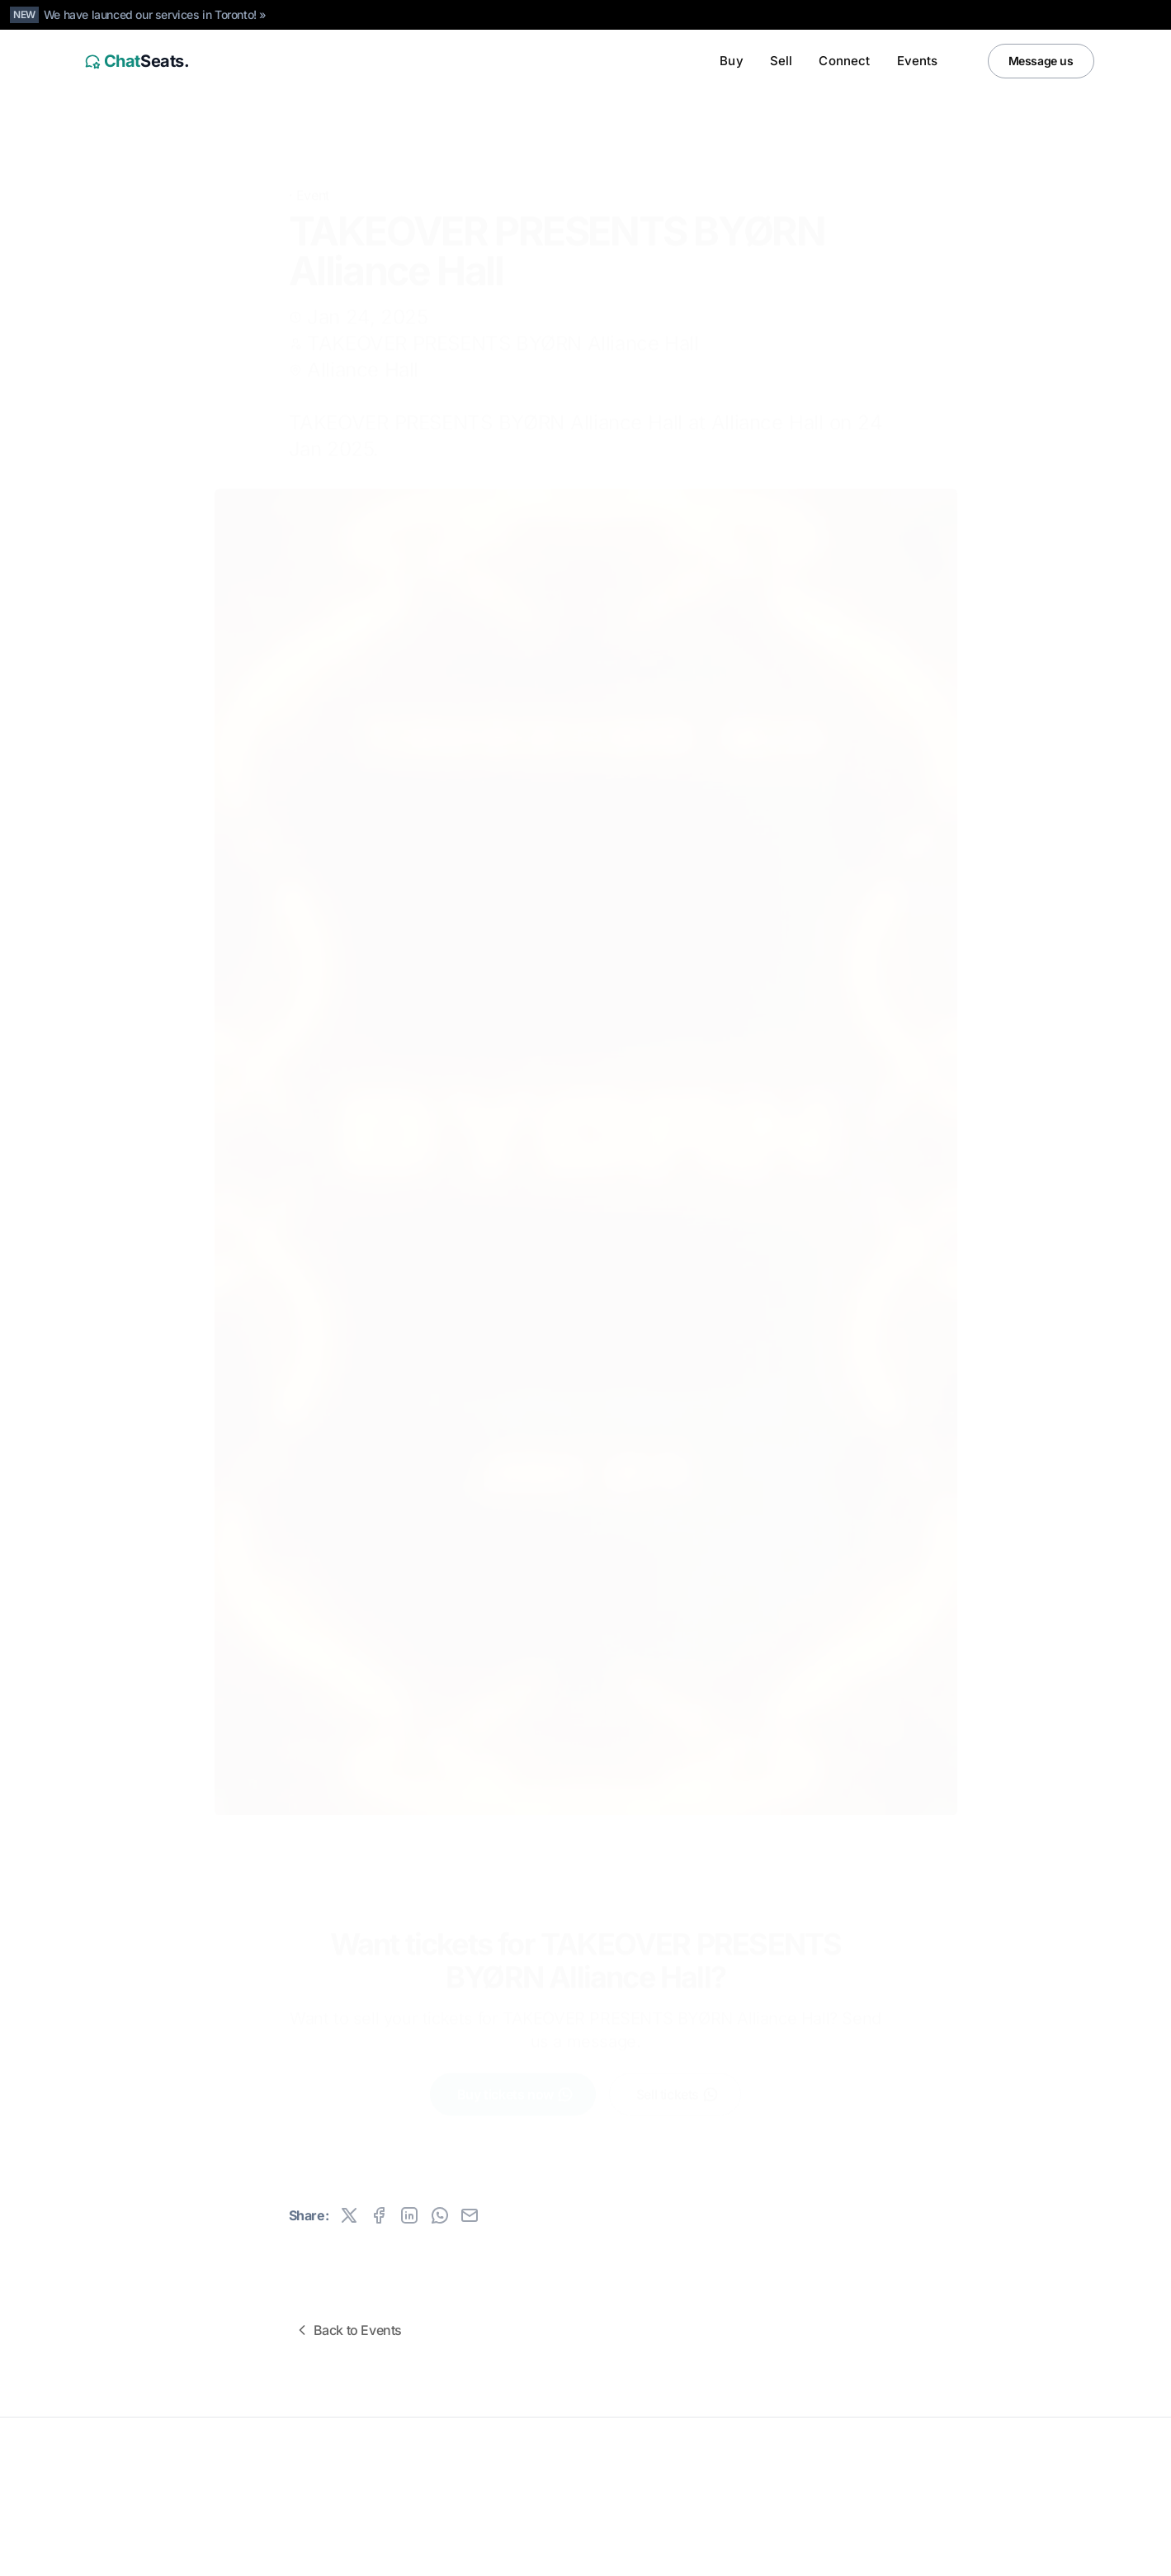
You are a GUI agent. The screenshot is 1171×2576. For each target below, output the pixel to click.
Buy (731, 61)
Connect (844, 61)
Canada (183, 2552)
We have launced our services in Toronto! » (155, 14)
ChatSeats (118, 2461)
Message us (1041, 61)
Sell (781, 61)
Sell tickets (677, 2081)
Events (917, 61)
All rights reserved (123, 2487)
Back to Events (348, 2330)
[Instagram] (1044, 2552)
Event (312, 170)
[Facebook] (1077, 2552)
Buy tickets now (515, 2081)
